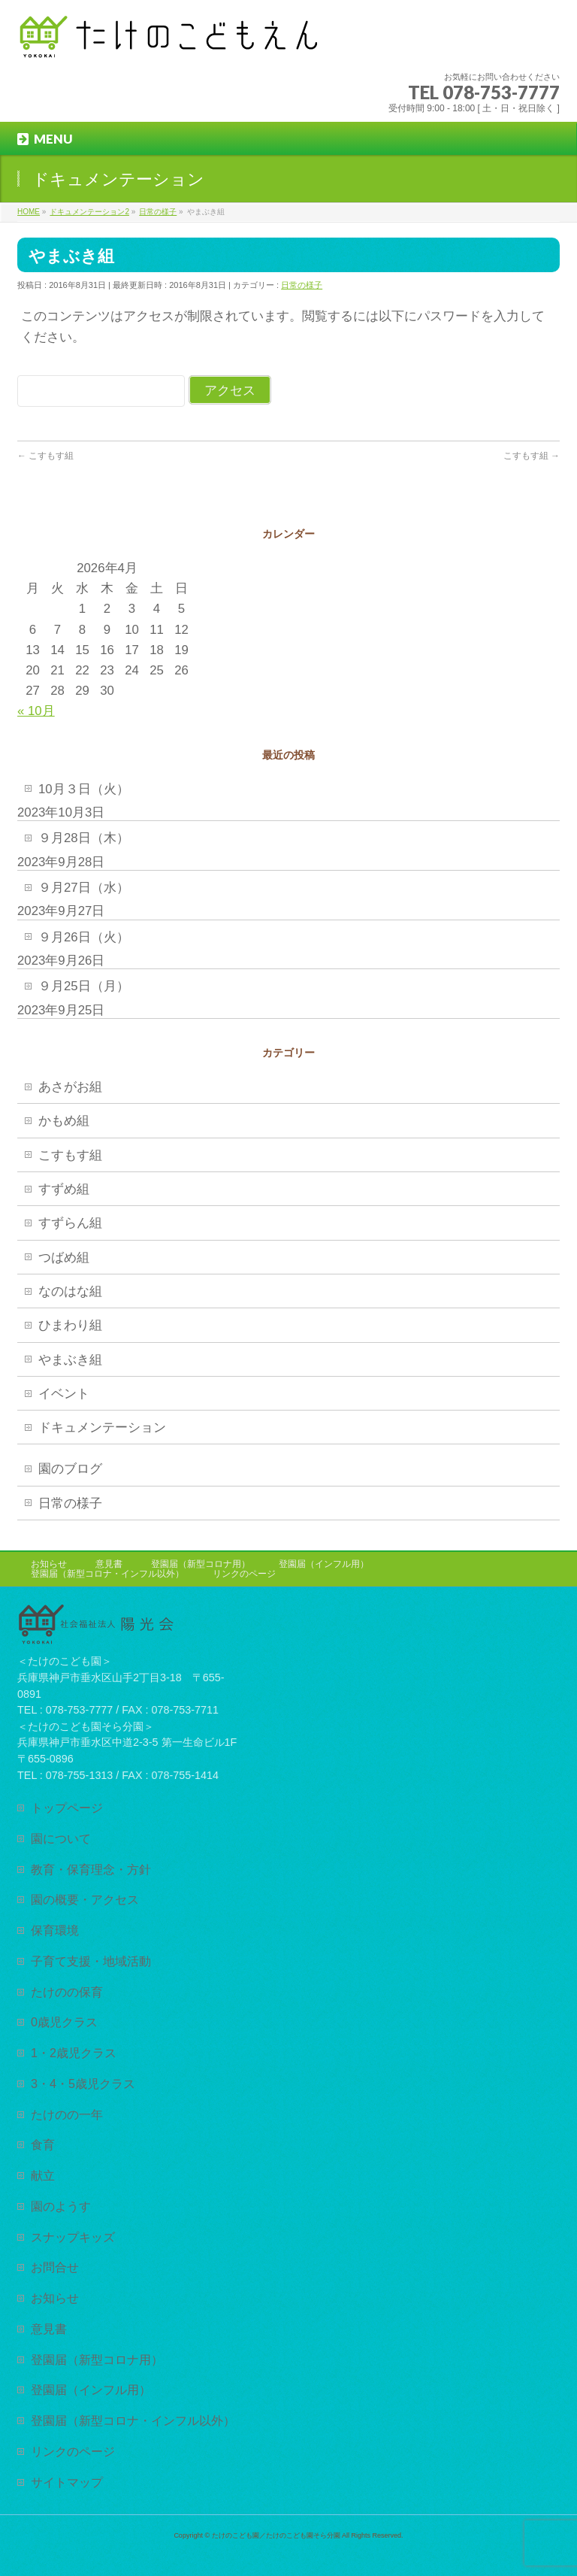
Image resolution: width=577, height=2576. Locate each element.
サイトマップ (67, 2482)
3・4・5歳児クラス (83, 2083)
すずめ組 (63, 1189)
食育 (43, 2144)
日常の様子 (301, 284)
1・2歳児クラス (73, 2052)
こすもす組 (45, 455)
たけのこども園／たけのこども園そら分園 (276, 2535)
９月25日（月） (83, 986)
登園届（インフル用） (324, 1564)
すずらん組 (70, 1223)
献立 (43, 2175)
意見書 (108, 1564)
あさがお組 (70, 1087)
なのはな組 (70, 1291)
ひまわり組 (70, 1325)
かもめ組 (63, 1121)
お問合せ (55, 2267)
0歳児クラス (64, 2022)
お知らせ (49, 1564)
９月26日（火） (83, 937)
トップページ (67, 1807)
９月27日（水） (83, 887)
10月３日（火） (83, 789)
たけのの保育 (67, 1992)
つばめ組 (63, 1257)
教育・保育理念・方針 (91, 1869)
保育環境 (55, 1930)
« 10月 (36, 711)
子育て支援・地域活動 (91, 1961)
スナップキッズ (73, 2237)
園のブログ (70, 1469)
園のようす (61, 2206)
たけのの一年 (67, 2114)
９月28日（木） (83, 838)
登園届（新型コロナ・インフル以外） (107, 1573)
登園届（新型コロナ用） (200, 1564)
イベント (63, 1393)
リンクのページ (244, 1573)
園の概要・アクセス (85, 1899)
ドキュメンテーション (102, 1427)
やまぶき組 (70, 1360)
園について (61, 1838)
